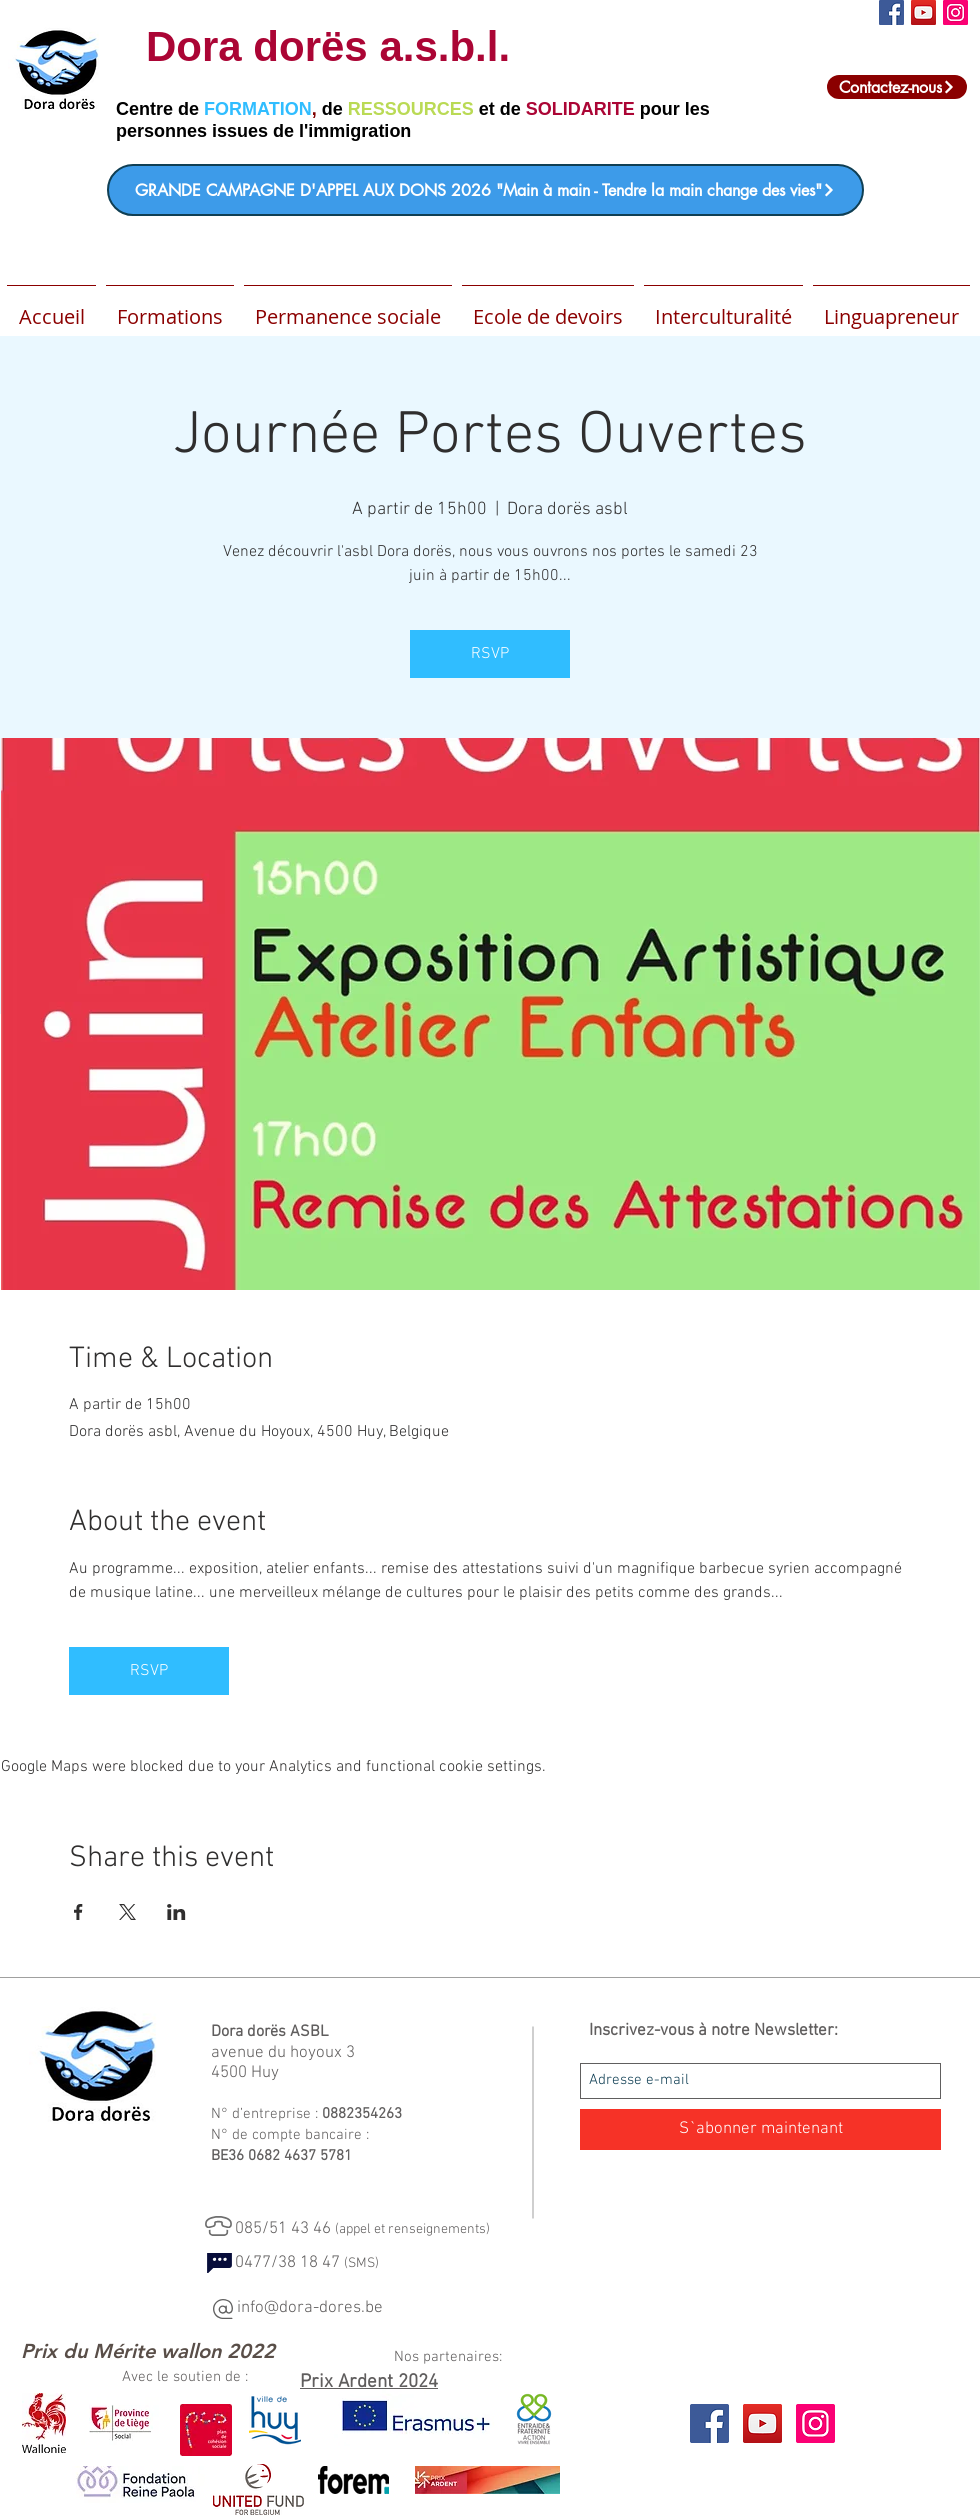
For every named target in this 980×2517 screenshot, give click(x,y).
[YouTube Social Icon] (762, 2423)
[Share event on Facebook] (78, 1912)
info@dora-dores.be (310, 2308)
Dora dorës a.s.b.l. (328, 46)
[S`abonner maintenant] (760, 2129)
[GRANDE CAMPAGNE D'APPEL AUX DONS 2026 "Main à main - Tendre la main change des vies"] (485, 190)
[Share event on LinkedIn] (176, 1912)
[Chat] (219, 2263)
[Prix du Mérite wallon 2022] (148, 2351)
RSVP (490, 654)
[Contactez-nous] (897, 87)
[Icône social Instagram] (955, 12)
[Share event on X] (127, 1912)
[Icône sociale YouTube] (923, 12)
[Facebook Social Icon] (891, 12)
